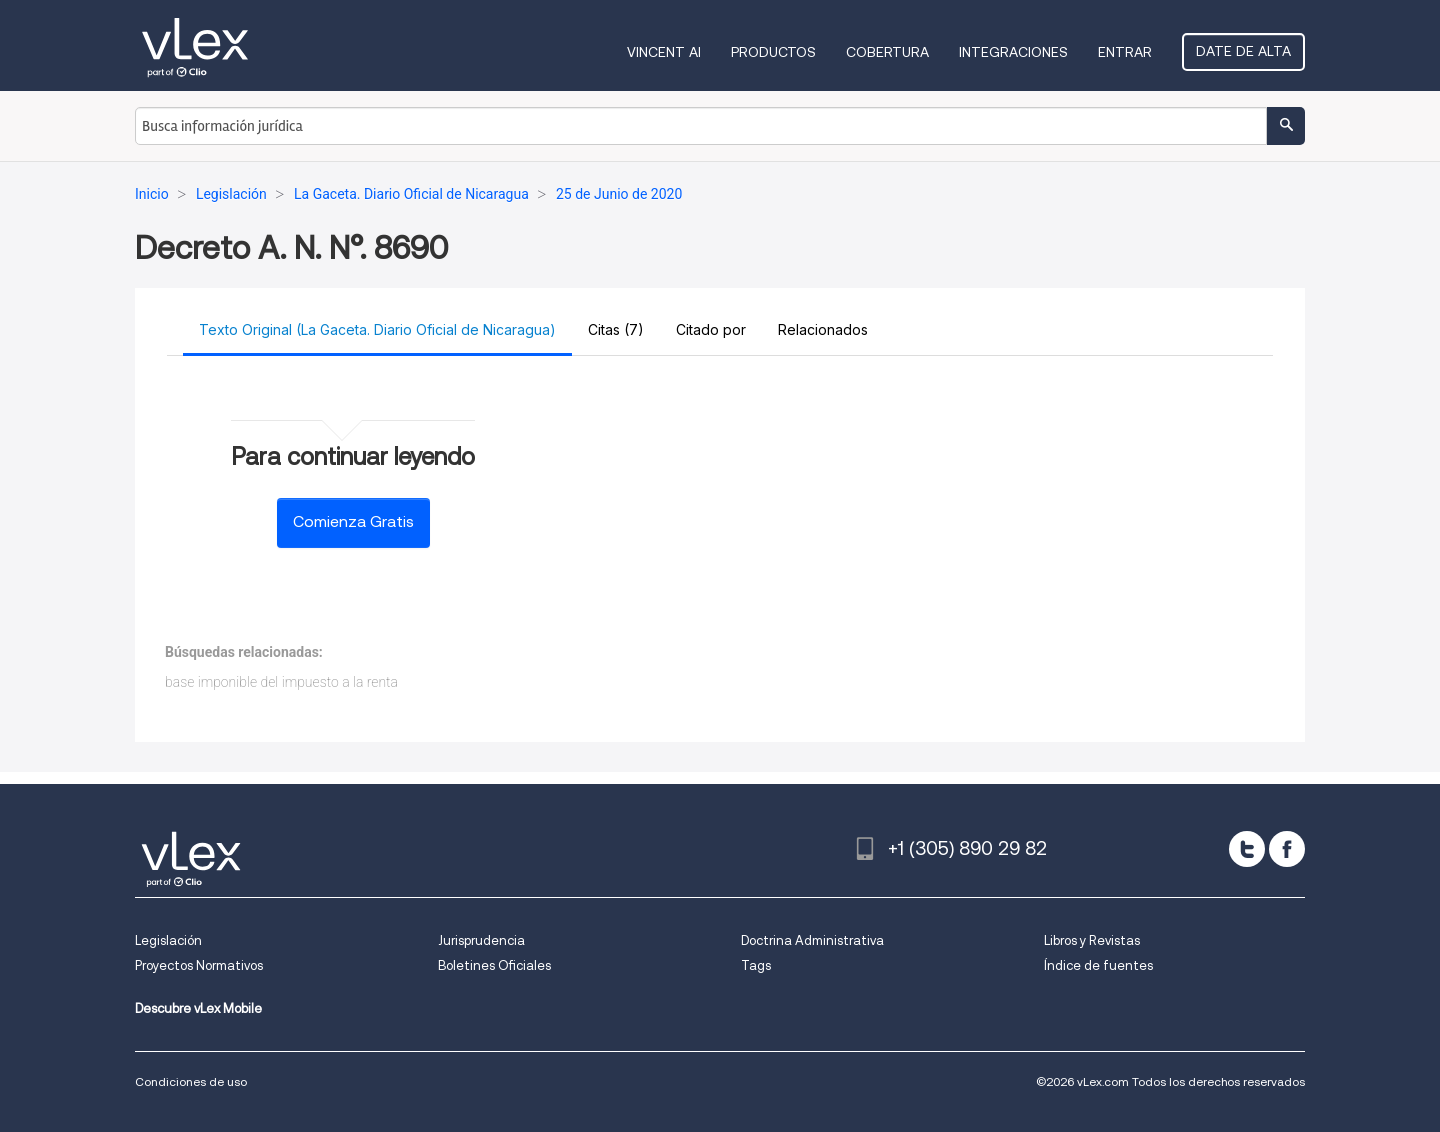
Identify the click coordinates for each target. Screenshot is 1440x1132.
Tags (756, 965)
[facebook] (1287, 849)
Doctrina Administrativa (812, 940)
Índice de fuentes (1098, 965)
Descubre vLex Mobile (198, 1008)
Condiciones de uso (191, 1081)
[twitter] (1247, 849)
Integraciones (1013, 52)
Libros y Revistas (1092, 940)
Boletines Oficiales (494, 965)
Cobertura (887, 52)
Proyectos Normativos (199, 965)
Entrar (1125, 52)
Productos (773, 52)
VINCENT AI (664, 52)
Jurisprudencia (481, 940)
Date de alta (1243, 51)
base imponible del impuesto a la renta (281, 682)
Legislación (168, 940)
